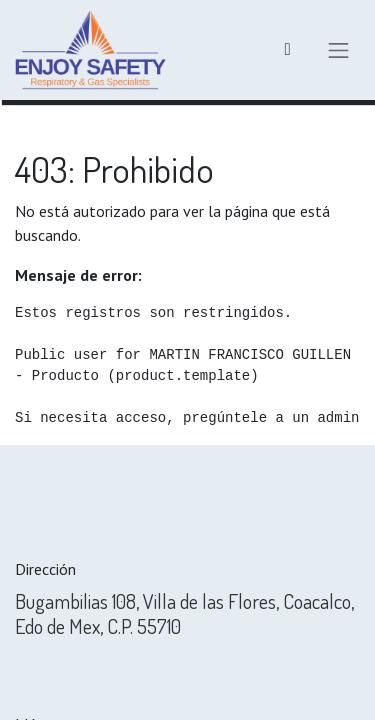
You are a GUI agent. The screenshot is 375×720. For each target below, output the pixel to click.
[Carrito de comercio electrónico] (288, 50)
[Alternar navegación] (339, 50)
